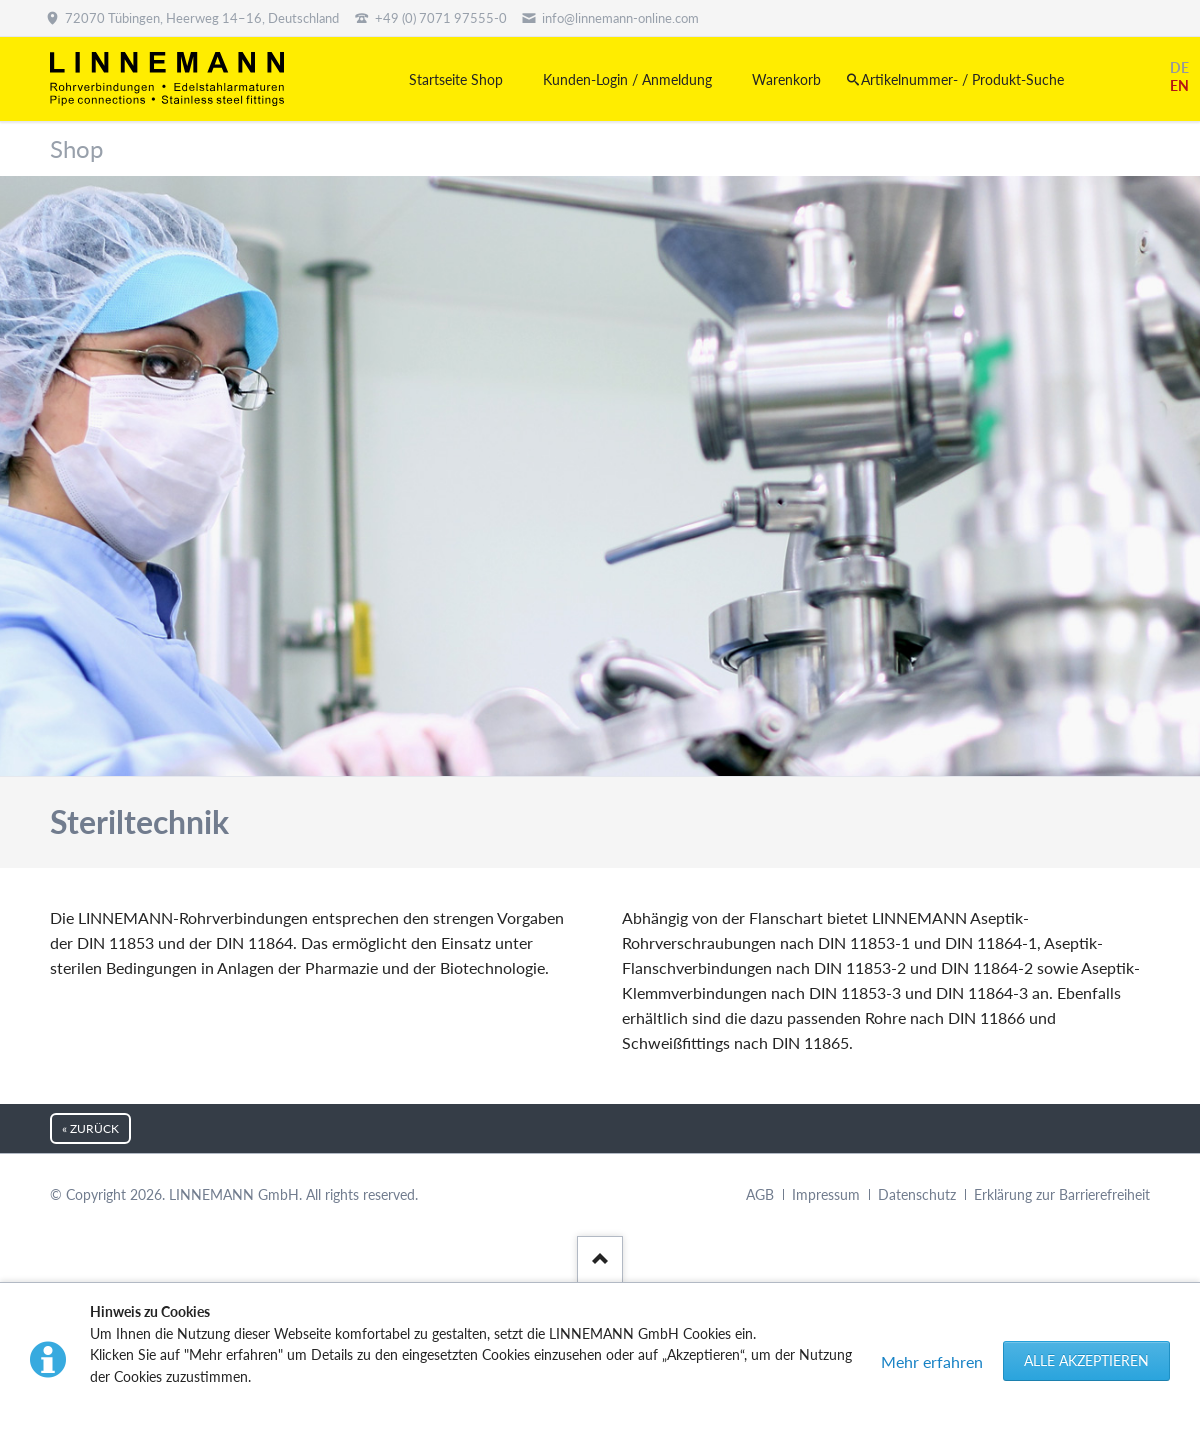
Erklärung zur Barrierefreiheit (1062, 1194)
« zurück (90, 1128)
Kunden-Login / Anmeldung (627, 79)
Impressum (826, 1194)
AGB (760, 1194)
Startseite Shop (456, 79)
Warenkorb (786, 79)
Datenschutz (917, 1194)
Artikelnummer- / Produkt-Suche (962, 79)
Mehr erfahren (932, 1361)
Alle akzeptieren (1086, 1360)
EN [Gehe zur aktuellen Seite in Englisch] (1179, 85)
